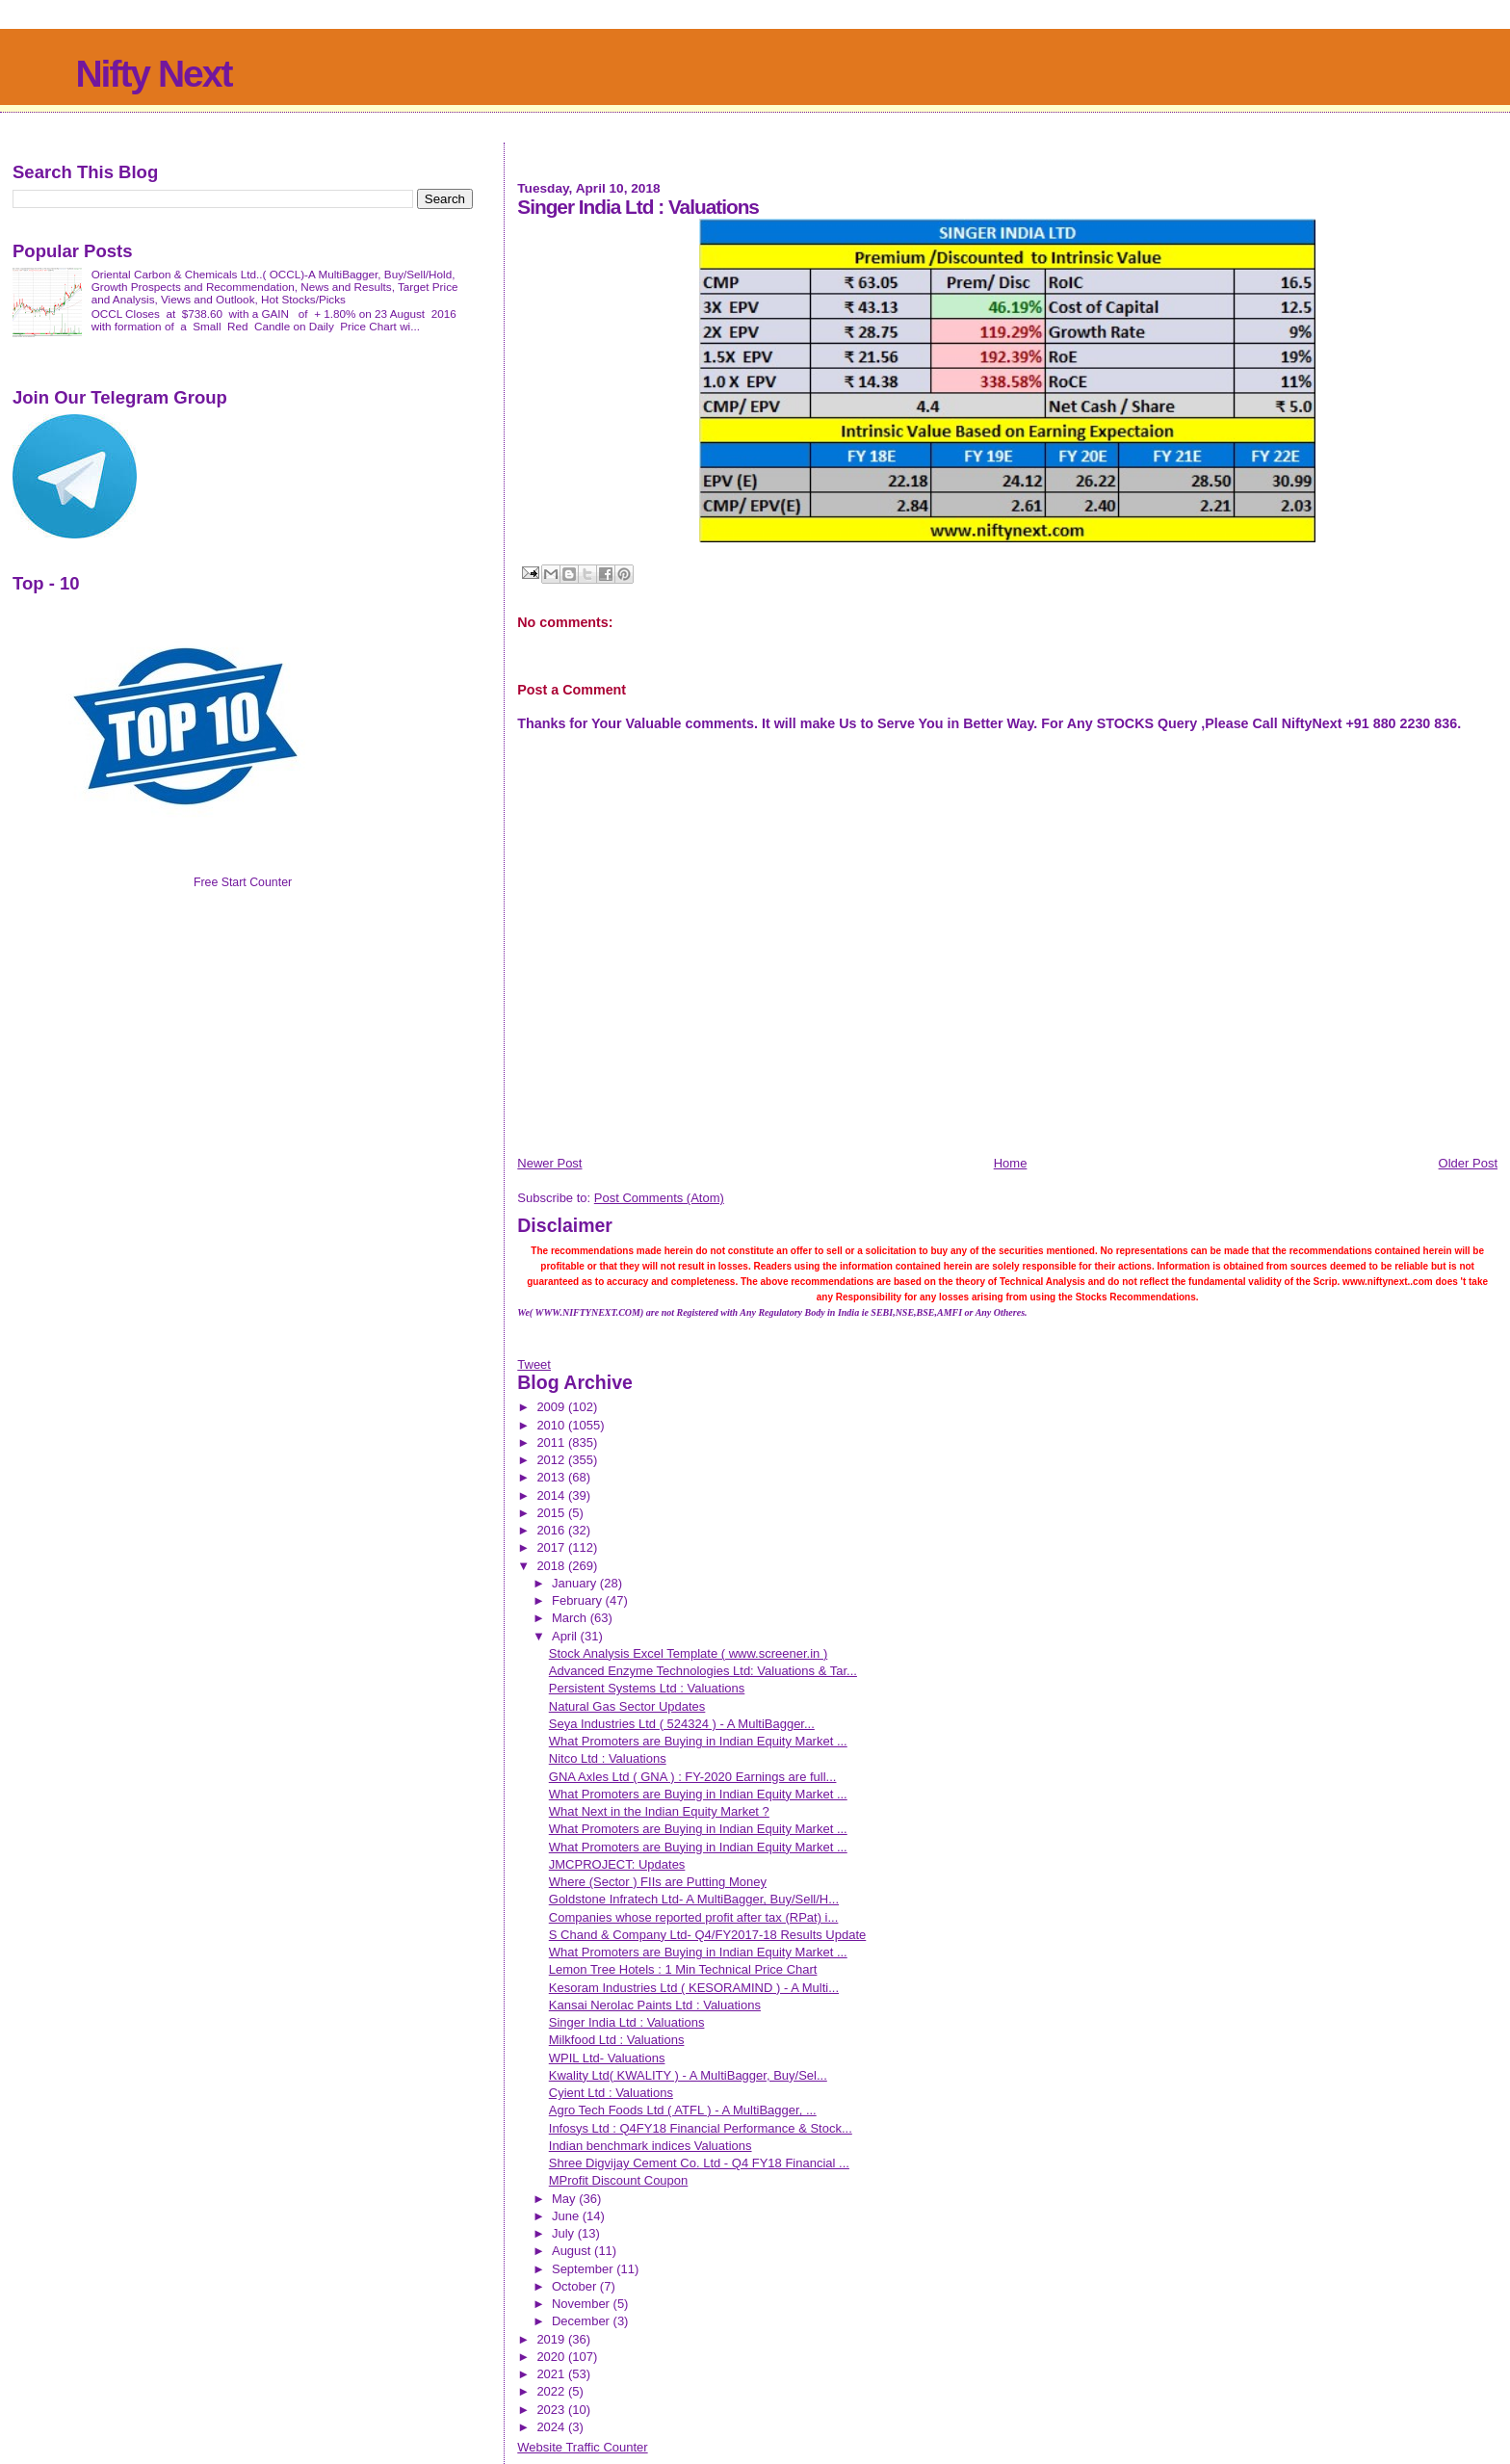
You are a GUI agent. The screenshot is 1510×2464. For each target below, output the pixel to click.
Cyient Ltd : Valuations (611, 2092)
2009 (552, 1407)
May (565, 2198)
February (579, 1600)
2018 (552, 1566)
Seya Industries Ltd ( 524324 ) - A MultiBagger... (682, 1724)
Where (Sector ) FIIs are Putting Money (658, 1881)
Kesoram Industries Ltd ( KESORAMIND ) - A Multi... (694, 1987)
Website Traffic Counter (582, 2447)
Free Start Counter (243, 882)
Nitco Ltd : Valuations (607, 1758)
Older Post (1468, 1163)
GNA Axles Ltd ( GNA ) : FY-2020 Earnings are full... (693, 1776)
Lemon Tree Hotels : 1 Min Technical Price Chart (683, 1969)
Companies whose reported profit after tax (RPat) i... (694, 1917)
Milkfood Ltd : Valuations (617, 2039)
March (571, 1618)
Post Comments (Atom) (659, 1198)
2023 (552, 2409)
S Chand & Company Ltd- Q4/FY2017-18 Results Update (708, 1934)
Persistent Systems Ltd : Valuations (647, 1688)
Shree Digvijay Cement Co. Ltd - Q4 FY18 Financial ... (699, 2163)
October (576, 2286)
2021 (552, 2374)
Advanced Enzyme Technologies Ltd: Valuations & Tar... (703, 1671)
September (584, 2269)
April (566, 1636)
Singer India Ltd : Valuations (627, 2022)
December (582, 2321)
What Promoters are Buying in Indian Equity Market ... (698, 1741)
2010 (552, 1425)
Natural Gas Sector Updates (627, 1706)
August (573, 2250)
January (576, 1583)
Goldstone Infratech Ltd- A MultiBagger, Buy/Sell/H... (694, 1899)
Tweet (534, 1364)
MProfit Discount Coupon (619, 2180)
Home (1011, 1163)
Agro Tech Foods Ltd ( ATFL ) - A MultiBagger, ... (683, 2110)
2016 (552, 1530)
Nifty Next (153, 73)
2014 (552, 1495)
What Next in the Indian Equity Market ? (659, 1811)
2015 (552, 1513)
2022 (552, 2391)
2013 (552, 1477)
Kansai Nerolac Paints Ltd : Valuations (655, 2005)
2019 (552, 2339)
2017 (552, 1547)
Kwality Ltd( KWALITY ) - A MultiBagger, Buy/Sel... (688, 2075)
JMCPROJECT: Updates (617, 1864)
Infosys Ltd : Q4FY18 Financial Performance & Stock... (700, 2128)
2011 (552, 1442)
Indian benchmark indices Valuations (650, 2145)
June (567, 2216)
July (565, 2233)
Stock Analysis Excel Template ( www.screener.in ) (688, 1653)
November (582, 2303)
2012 (552, 1460)
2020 (552, 2356)
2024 (552, 2427)
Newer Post (549, 1163)
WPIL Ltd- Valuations (607, 2058)
